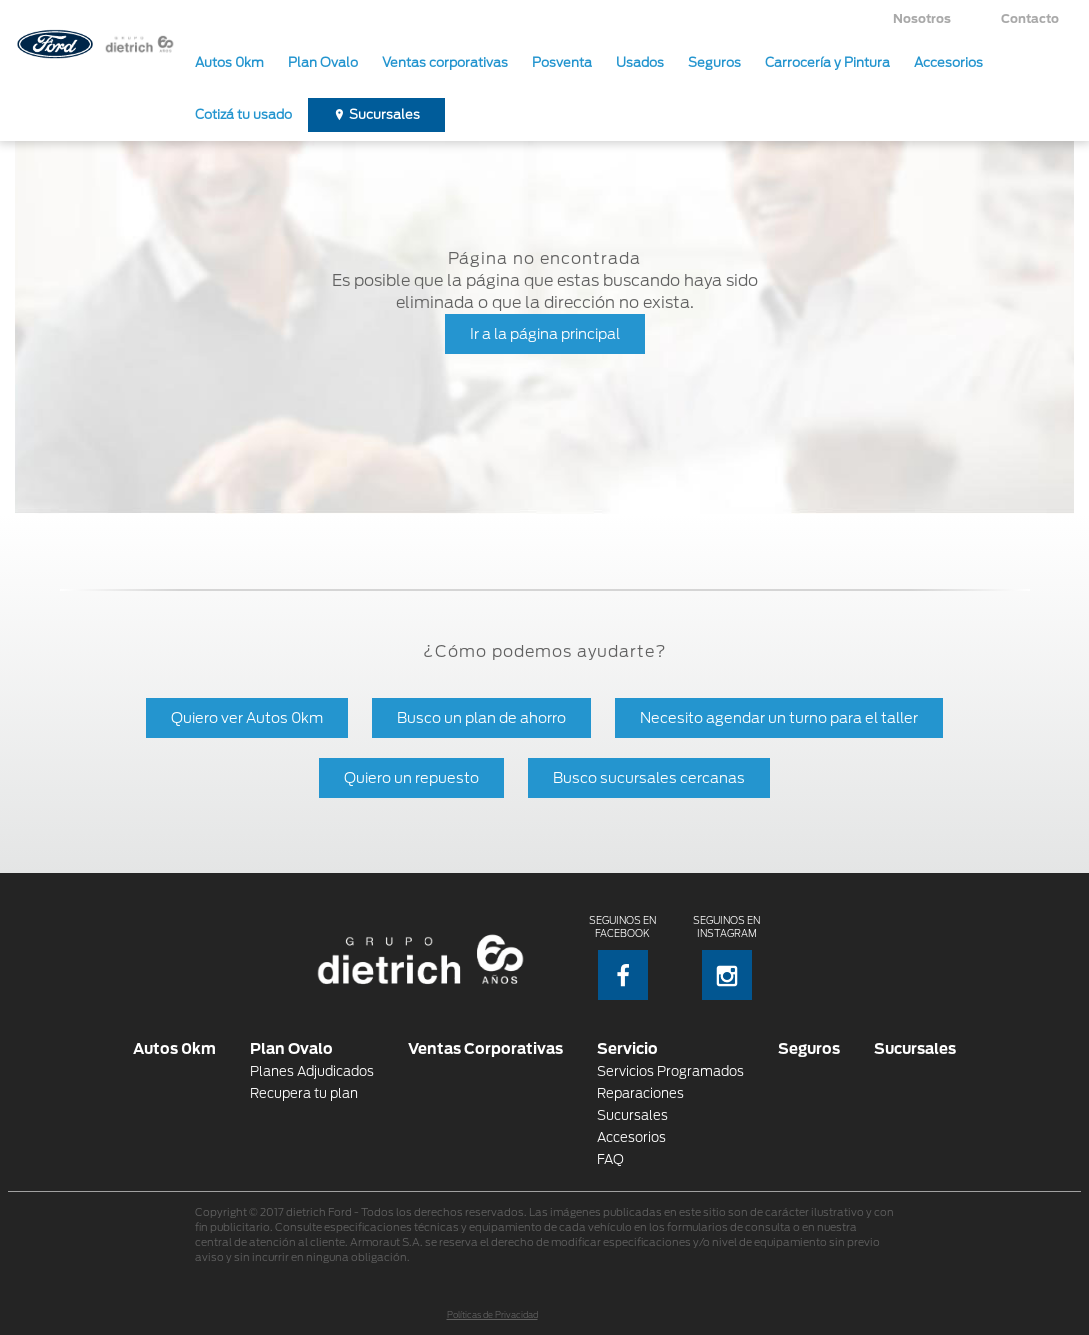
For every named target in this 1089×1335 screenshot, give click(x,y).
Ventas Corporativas (485, 1048)
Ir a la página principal (545, 333)
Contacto (1030, 18)
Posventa (562, 62)
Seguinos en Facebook (622, 957)
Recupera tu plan (304, 1093)
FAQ (610, 1159)
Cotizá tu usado (243, 114)
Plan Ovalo (323, 62)
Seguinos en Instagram (726, 957)
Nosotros (922, 18)
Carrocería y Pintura (827, 62)
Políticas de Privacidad (492, 1315)
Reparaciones (640, 1093)
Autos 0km (229, 62)
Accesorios (948, 62)
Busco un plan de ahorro (481, 717)
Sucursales (384, 114)
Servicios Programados (670, 1071)
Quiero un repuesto (411, 777)
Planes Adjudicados (312, 1071)
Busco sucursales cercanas (649, 777)
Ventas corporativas (445, 62)
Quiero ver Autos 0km (247, 717)
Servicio (627, 1048)
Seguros (714, 62)
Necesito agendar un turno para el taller (779, 717)
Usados (640, 62)
